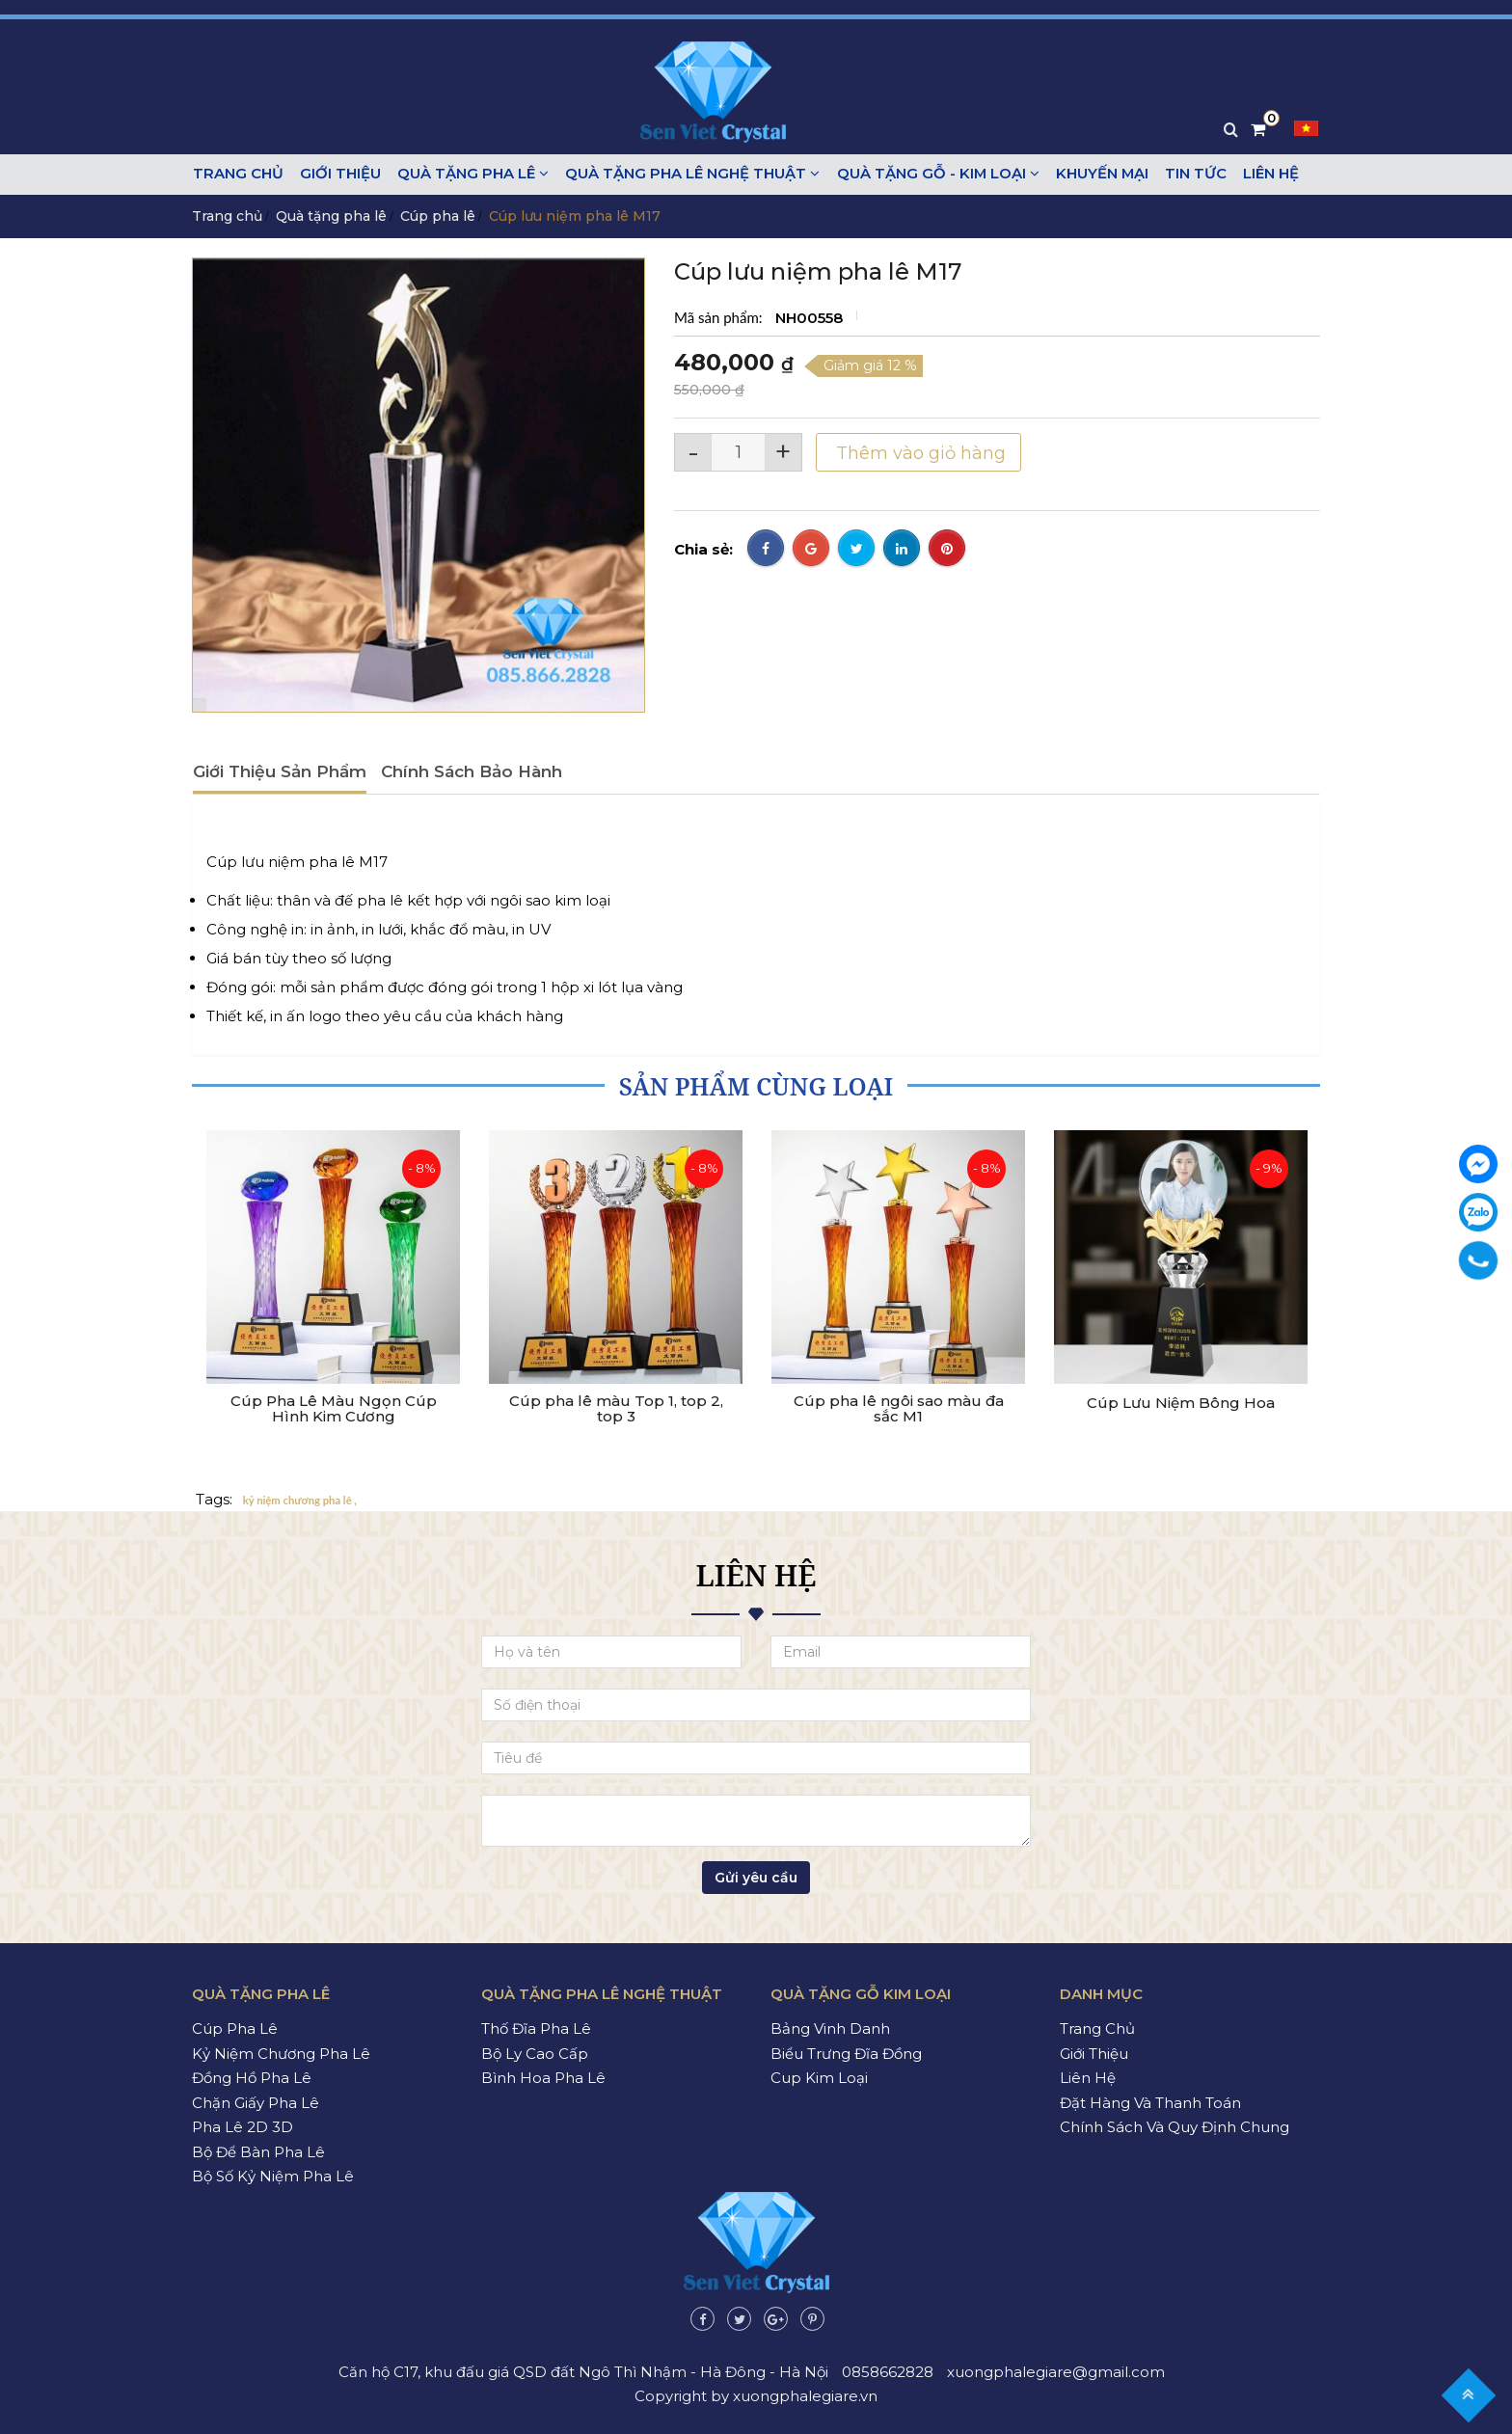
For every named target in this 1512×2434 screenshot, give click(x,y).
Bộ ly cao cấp (534, 2053)
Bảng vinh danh (830, 2028)
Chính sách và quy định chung (1174, 2127)
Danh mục (1101, 1994)
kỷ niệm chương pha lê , (300, 1500)
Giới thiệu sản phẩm (279, 771)
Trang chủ (237, 174)
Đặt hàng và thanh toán (1150, 2103)
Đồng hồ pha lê (251, 2078)
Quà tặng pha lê (470, 174)
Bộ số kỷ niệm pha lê (273, 2176)
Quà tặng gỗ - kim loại (933, 174)
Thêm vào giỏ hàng (919, 453)
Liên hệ (1264, 174)
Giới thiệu (338, 174)
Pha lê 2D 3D (242, 2127)
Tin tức (1190, 174)
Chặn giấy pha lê (255, 2103)
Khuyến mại (1097, 174)
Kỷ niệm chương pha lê (281, 2053)
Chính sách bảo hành (471, 771)
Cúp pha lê (437, 216)
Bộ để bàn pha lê (258, 2152)
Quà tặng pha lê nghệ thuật (688, 174)
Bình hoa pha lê (543, 2078)
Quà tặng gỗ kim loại (860, 1994)
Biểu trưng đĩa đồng (846, 2053)
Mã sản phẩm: (720, 317)
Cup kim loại (819, 2078)
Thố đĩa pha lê (536, 2028)
